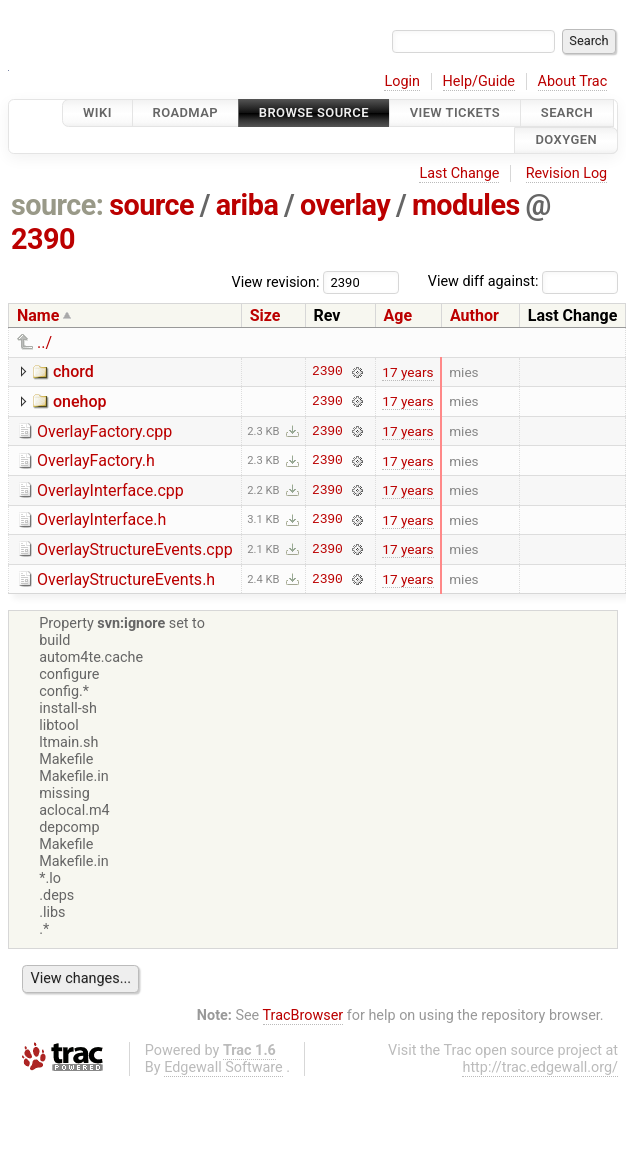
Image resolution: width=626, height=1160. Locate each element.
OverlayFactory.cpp (104, 431)
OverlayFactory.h (96, 460)
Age (398, 315)
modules (466, 205)
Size (265, 315)
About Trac (573, 81)
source (151, 205)
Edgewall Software (223, 1067)
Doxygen (566, 140)
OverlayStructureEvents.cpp (135, 549)
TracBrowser (303, 1015)
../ (44, 342)
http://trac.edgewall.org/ (540, 1067)
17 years (407, 372)
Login (402, 81)
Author (474, 315)
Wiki (97, 112)
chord (73, 371)
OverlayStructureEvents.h (126, 579)
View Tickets (455, 112)
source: (57, 205)
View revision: (276, 281)
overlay (345, 205)
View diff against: (523, 281)
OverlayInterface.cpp (110, 490)
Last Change (459, 173)
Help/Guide (479, 81)
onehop (80, 401)
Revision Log (567, 173)
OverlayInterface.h (101, 519)
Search (567, 112)
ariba (247, 205)
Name (38, 315)
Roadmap (186, 112)
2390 (43, 239)
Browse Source (314, 112)
